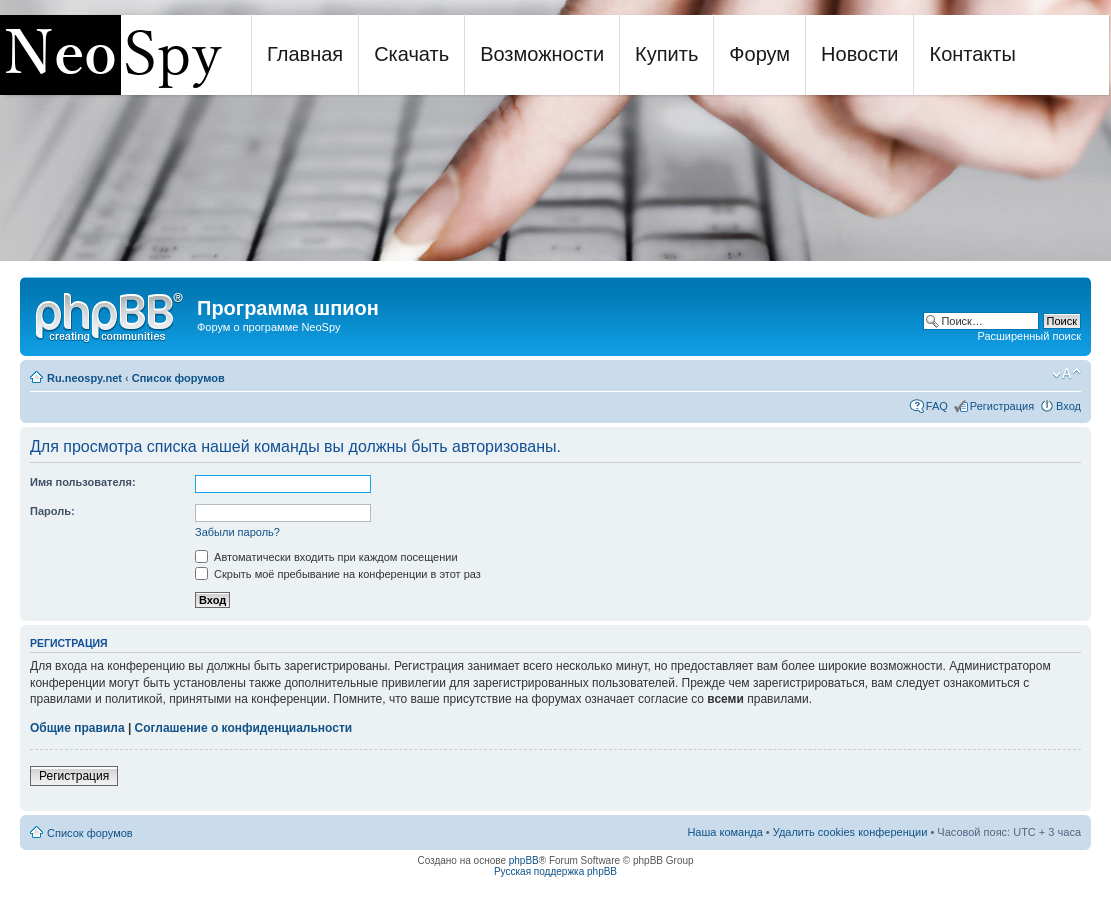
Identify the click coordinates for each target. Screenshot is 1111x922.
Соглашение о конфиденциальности (244, 728)
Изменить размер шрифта (1066, 374)
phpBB (524, 860)
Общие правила (77, 728)
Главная (305, 54)
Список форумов (178, 378)
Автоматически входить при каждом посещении (326, 557)
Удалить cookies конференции (850, 832)
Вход (1068, 406)
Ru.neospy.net (84, 378)
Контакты (972, 54)
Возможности (542, 54)
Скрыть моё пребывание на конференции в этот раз (338, 574)
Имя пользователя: (83, 482)
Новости (859, 54)
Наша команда (724, 832)
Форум (759, 54)
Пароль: (52, 511)
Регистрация (1002, 406)
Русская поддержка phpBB (555, 871)
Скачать (411, 54)
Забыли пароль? (237, 532)
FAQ (937, 406)
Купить (666, 54)
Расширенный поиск (1029, 336)
